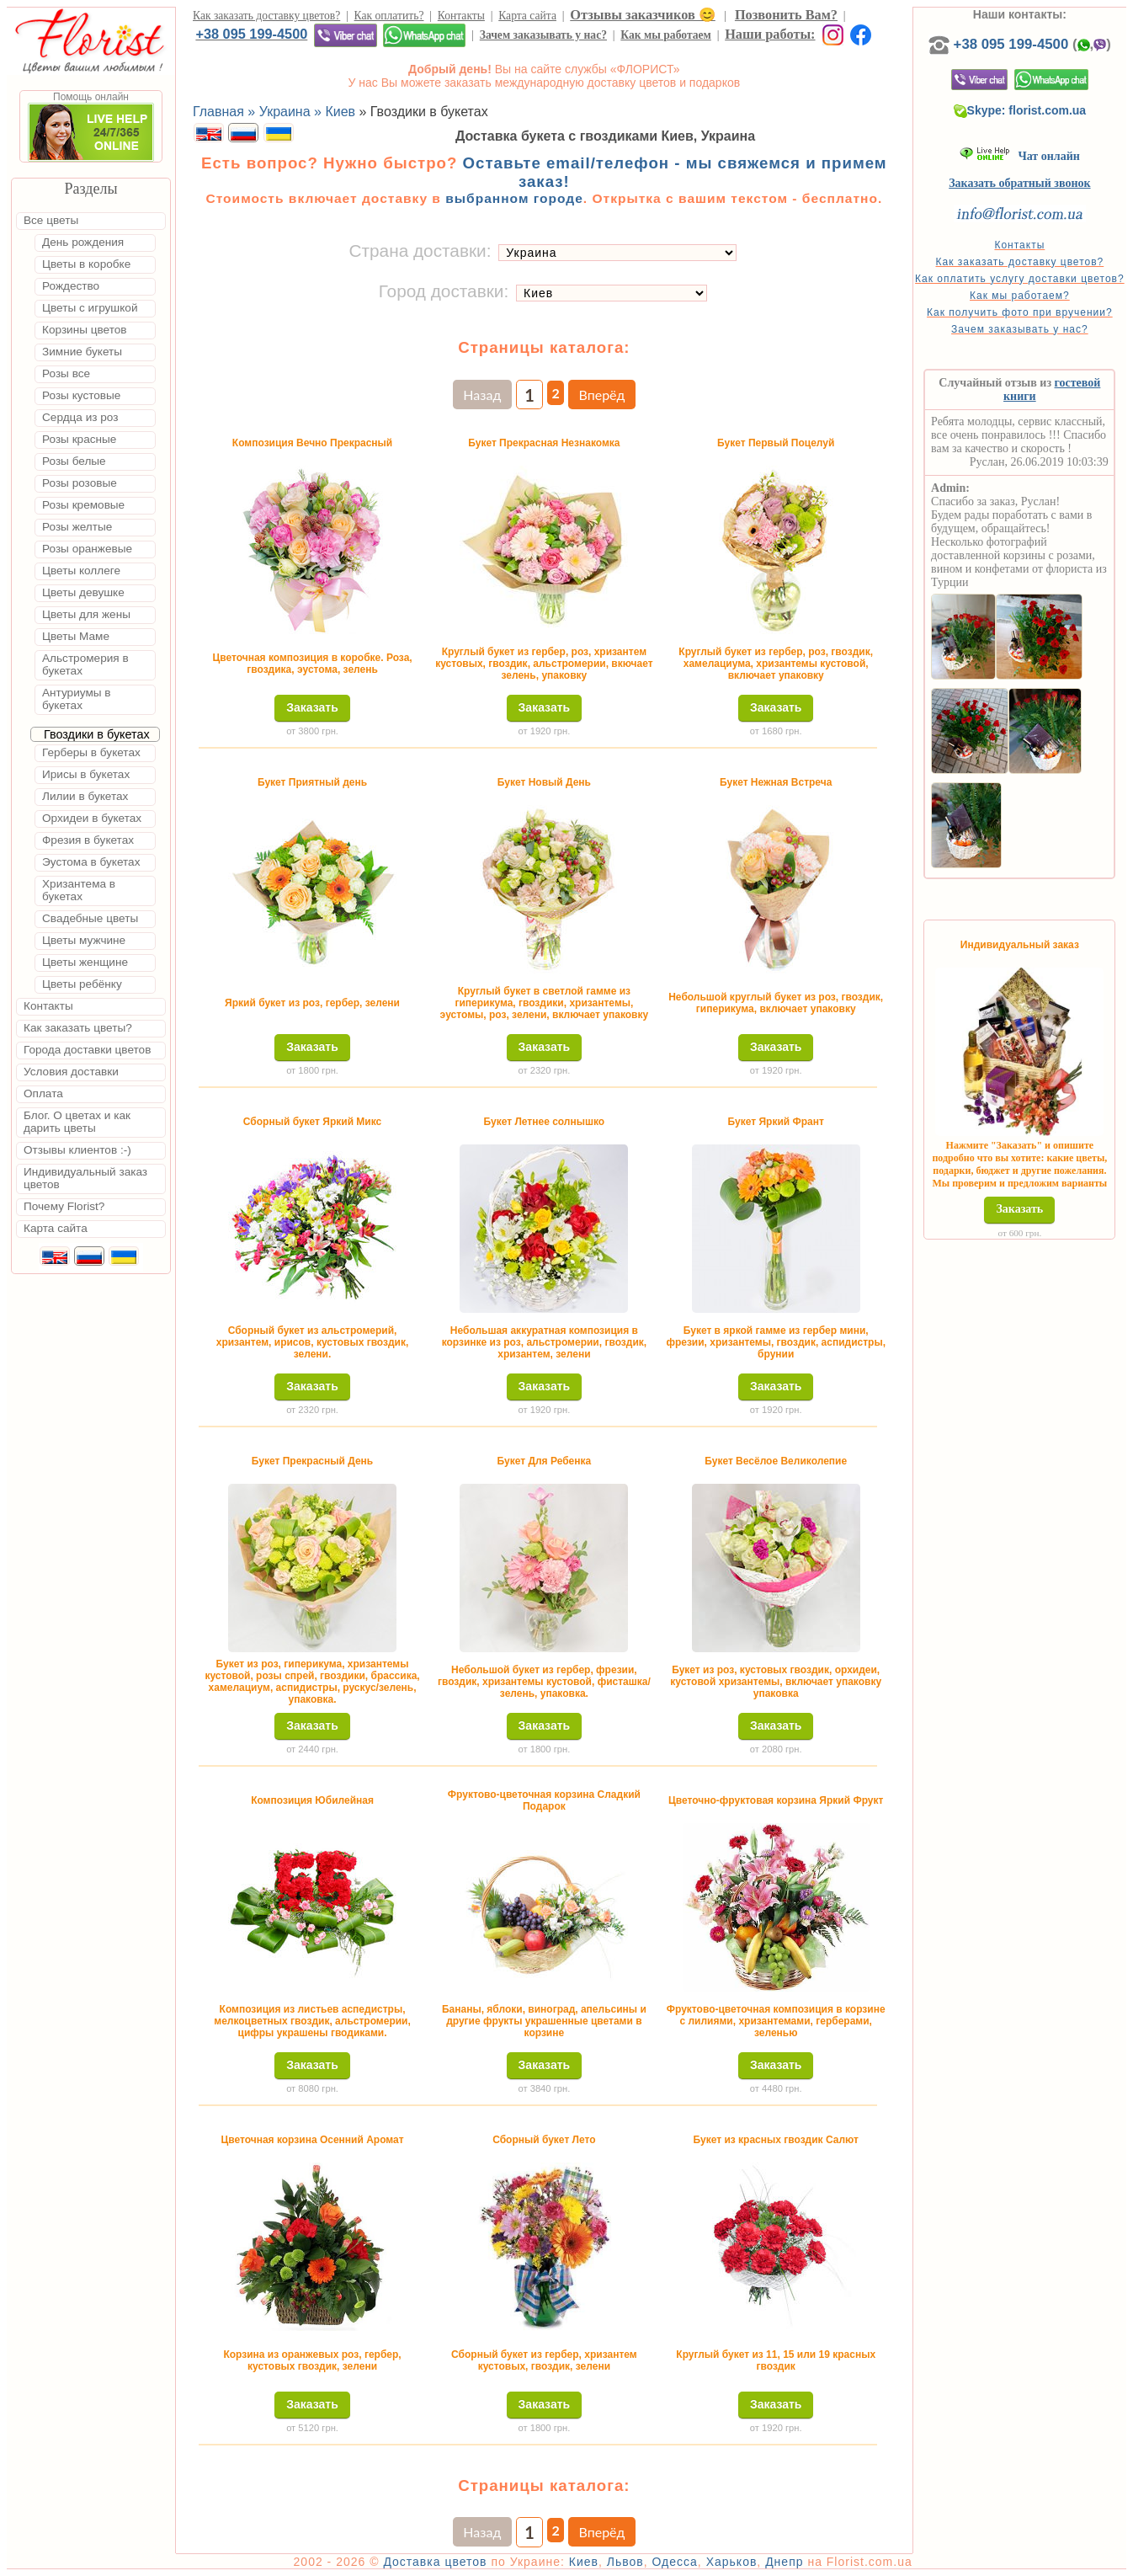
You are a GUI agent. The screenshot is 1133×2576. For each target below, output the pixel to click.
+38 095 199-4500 (251, 33)
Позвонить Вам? (786, 15)
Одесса (675, 2561)
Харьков (732, 2561)
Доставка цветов (435, 2561)
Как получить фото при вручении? (1020, 312)
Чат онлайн (1020, 156)
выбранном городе (514, 198)
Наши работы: (770, 34)
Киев (583, 2561)
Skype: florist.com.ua (1020, 110)
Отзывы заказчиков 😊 (642, 15)
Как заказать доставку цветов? (266, 15)
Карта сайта (527, 15)
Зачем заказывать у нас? (543, 35)
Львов (625, 2561)
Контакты (461, 15)
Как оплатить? (389, 15)
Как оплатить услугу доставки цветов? (1020, 279)
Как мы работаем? (1020, 295)
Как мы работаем (665, 35)
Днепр (784, 2561)
